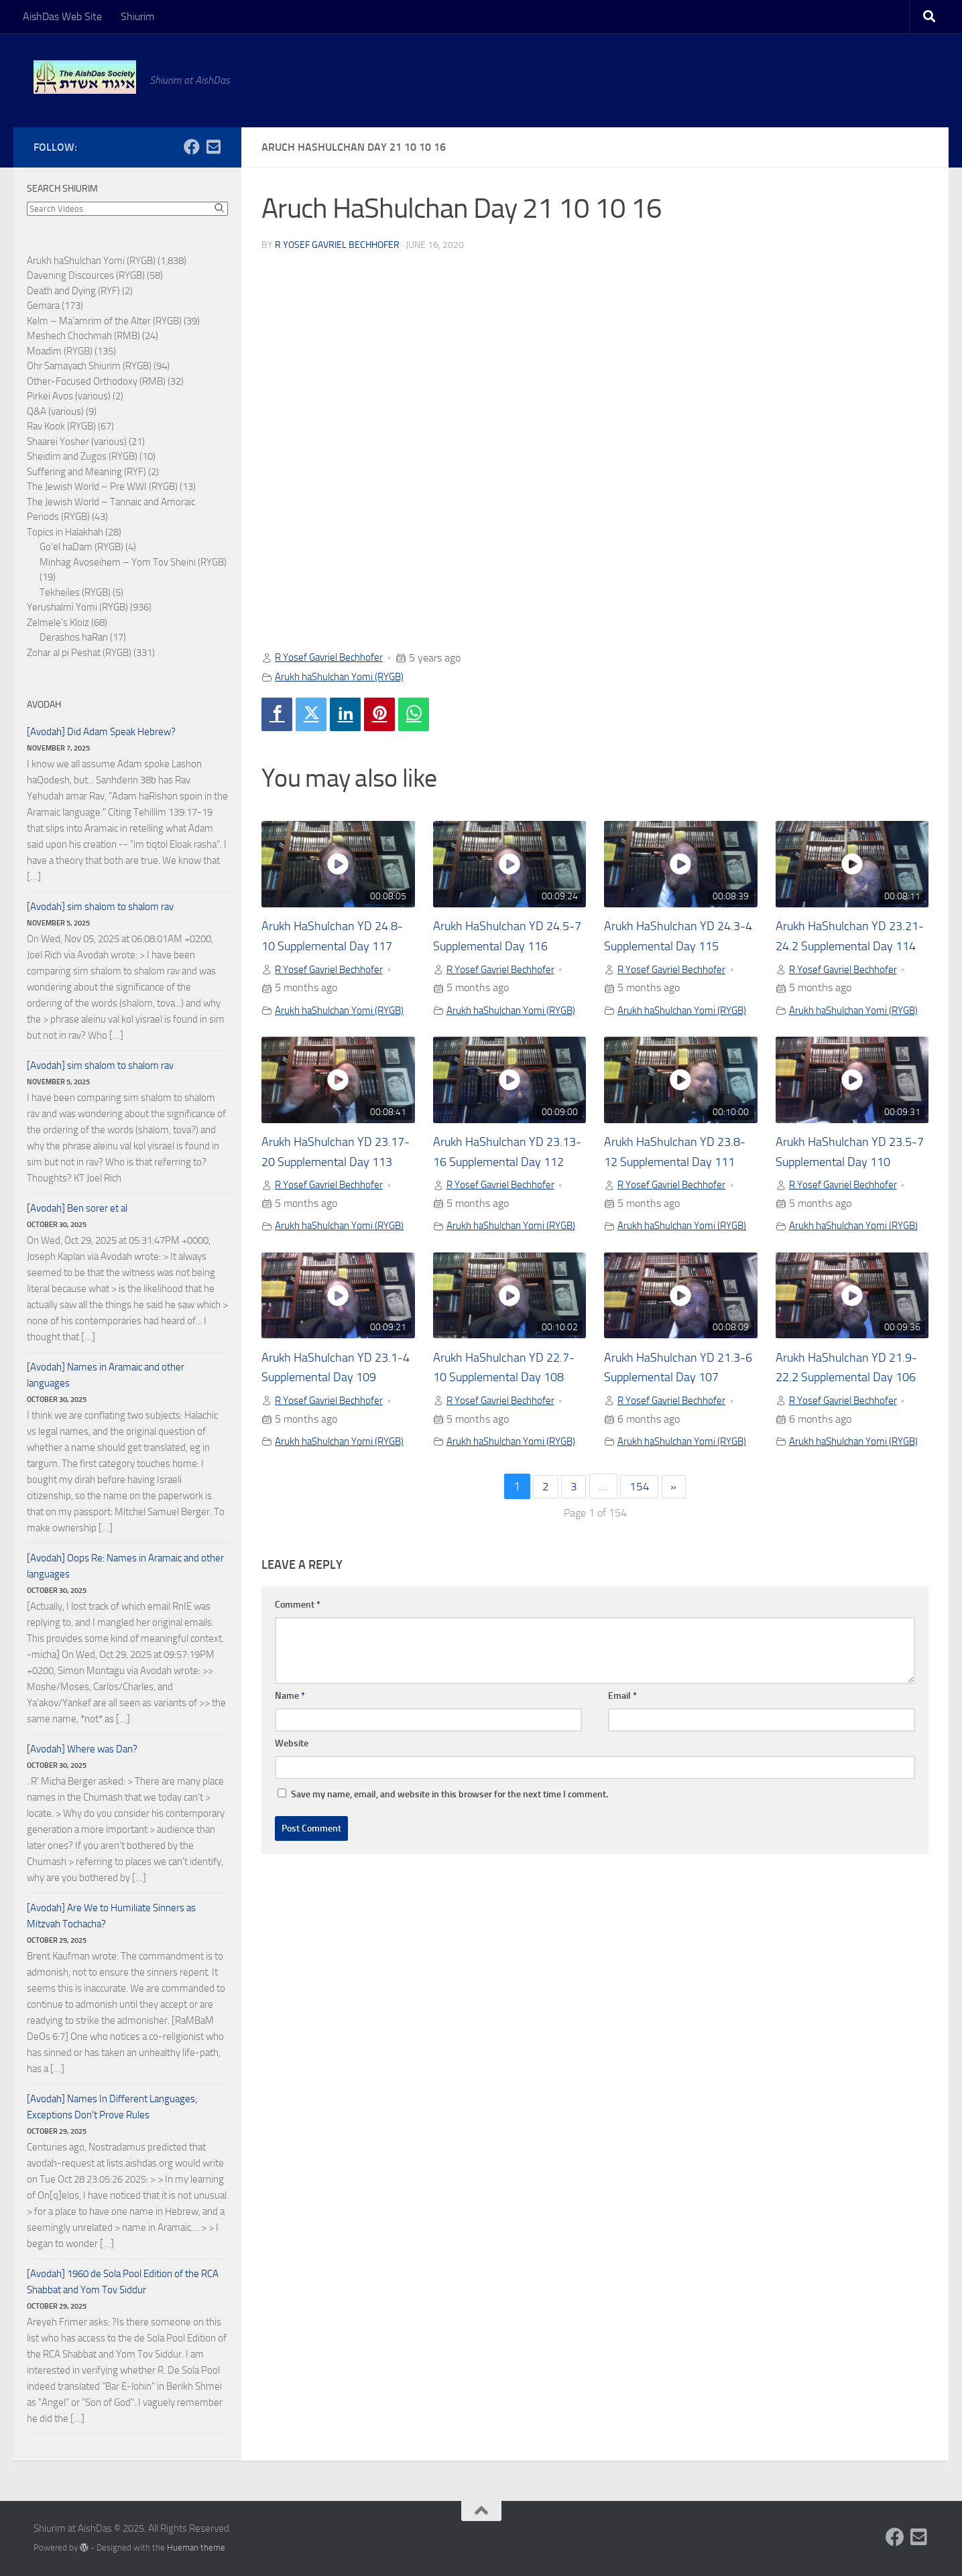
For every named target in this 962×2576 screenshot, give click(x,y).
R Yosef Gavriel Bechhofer (337, 244)
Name (290, 1799)
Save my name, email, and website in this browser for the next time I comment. (449, 1898)
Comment (297, 1708)
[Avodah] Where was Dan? (82, 1749)
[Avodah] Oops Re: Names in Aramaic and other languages (125, 1566)
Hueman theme (196, 2547)
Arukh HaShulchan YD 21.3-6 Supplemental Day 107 (675, 1446)
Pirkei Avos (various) (69, 396)
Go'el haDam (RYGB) (81, 547)
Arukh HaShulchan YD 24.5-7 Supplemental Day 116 (504, 946)
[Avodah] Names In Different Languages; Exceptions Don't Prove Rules (112, 2107)
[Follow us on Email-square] (213, 147)
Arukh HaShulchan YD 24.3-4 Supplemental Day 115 (675, 946)
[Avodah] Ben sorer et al (77, 1208)
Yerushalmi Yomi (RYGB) (77, 607)
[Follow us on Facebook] (192, 147)
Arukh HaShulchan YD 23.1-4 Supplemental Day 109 (332, 1446)
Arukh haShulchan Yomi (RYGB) (346, 675)
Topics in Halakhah (65, 532)
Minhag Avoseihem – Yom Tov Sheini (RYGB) (133, 562)
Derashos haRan (74, 637)
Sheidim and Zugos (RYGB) (82, 456)
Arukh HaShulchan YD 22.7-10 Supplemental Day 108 (508, 1446)
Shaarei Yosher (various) (77, 442)
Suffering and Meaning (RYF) (86, 472)
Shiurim (137, 16)
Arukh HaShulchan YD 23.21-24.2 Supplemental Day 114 (847, 946)
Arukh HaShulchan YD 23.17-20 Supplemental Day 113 (327, 1196)
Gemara (43, 306)
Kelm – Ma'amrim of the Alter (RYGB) (104, 321)
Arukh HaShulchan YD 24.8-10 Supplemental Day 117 (336, 946)
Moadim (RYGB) (60, 351)
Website (291, 1847)
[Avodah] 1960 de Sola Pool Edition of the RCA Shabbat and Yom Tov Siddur (123, 2282)
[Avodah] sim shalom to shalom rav (100, 907)
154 (640, 1591)
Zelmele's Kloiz (58, 623)
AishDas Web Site (62, 16)
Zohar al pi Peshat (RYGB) (79, 653)
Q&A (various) (55, 411)
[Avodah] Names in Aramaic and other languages (105, 1375)
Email (622, 1799)
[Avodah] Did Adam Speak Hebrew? (101, 732)
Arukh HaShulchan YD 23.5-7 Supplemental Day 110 (847, 1196)
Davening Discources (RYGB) (86, 275)
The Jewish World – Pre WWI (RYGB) (102, 486)
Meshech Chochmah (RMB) (83, 336)
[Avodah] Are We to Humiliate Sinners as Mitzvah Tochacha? (111, 1916)
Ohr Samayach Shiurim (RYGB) (89, 366)
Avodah (44, 704)
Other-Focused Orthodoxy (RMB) (96, 381)
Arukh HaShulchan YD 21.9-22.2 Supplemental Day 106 (843, 1446)
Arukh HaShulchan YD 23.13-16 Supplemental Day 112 (499, 1196)
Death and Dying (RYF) (73, 291)
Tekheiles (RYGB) (75, 592)
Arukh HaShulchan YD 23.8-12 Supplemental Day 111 (679, 1196)
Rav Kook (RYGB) (61, 426)
